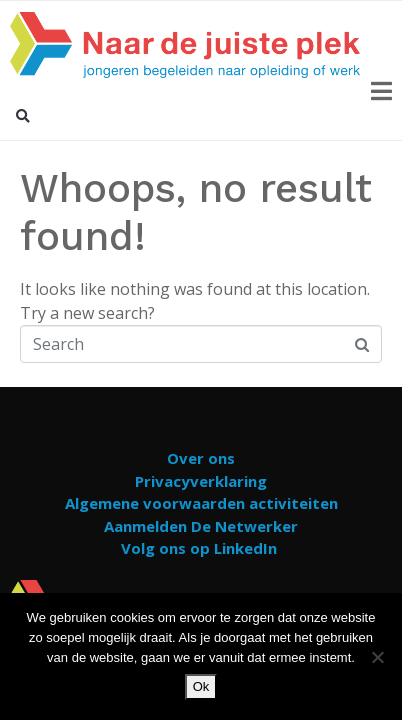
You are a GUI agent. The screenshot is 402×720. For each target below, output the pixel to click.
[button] (22, 116)
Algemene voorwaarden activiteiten (201, 503)
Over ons (201, 458)
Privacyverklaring (201, 481)
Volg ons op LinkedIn (199, 548)
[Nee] (377, 657)
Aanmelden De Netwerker (201, 526)
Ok (201, 686)
